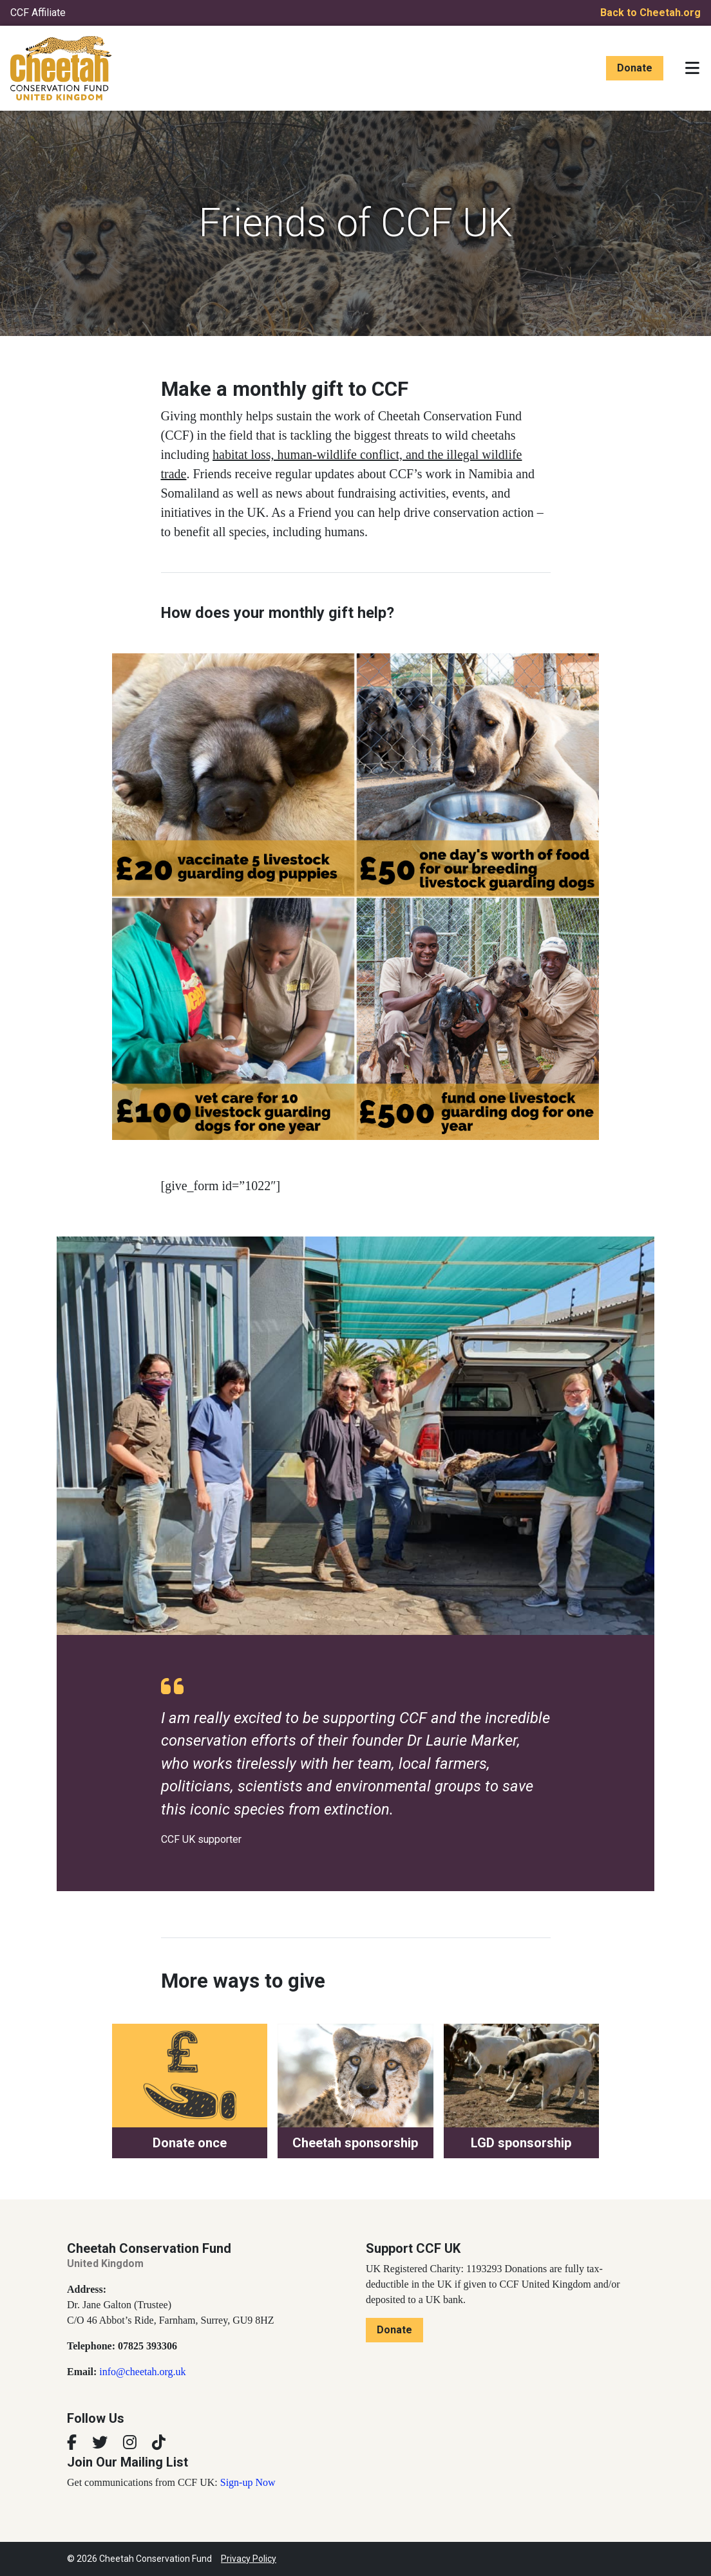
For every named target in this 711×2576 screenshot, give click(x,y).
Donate (634, 68)
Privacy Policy (248, 2558)
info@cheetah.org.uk (142, 2371)
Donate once (190, 2143)
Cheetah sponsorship (355, 2143)
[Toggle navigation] (692, 68)
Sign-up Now (248, 2482)
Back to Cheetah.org (650, 12)
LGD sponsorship (521, 2143)
